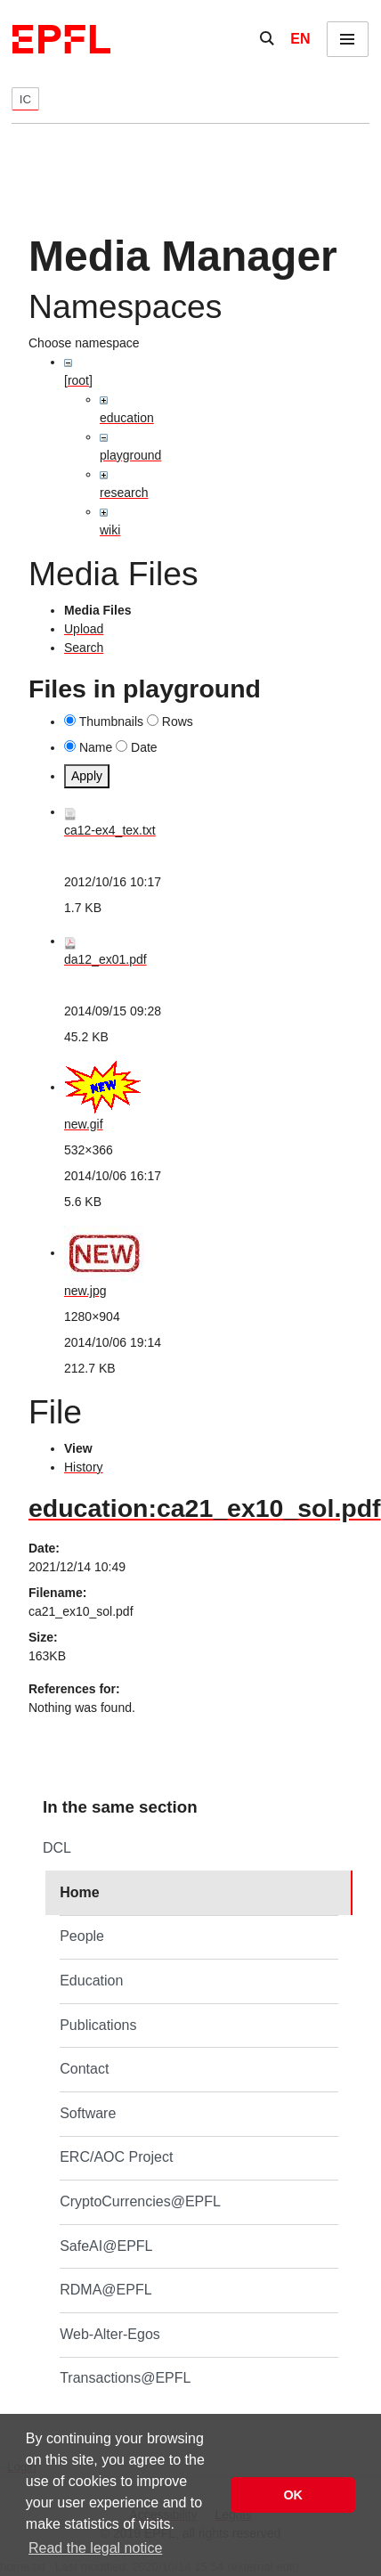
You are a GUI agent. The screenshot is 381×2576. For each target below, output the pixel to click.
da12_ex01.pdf (105, 959)
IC (25, 99)
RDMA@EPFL (105, 2289)
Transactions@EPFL (125, 2377)
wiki (110, 530)
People (82, 1936)
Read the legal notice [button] (95, 2548)
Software (88, 2113)
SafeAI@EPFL (106, 2246)
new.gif (83, 1124)
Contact (84, 2068)
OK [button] (293, 2495)
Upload (83, 629)
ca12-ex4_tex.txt (110, 830)
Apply (86, 776)
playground (130, 455)
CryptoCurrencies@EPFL (140, 2201)
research (124, 492)
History (83, 1467)
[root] (78, 380)
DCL (57, 1847)
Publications (98, 2025)
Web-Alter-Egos (110, 2334)
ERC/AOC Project (116, 2156)
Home (79, 1892)
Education (91, 1980)
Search (83, 647)
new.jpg (85, 1291)
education (127, 418)
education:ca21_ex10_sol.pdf (204, 1508)
